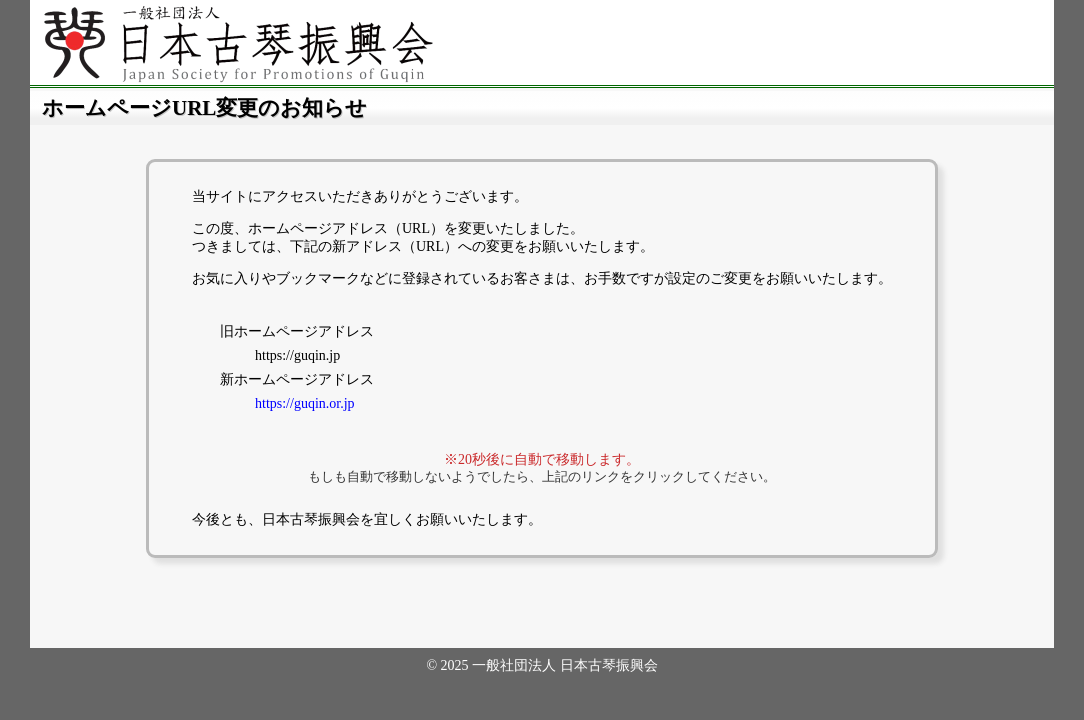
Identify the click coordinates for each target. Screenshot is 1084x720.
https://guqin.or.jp (305, 403)
